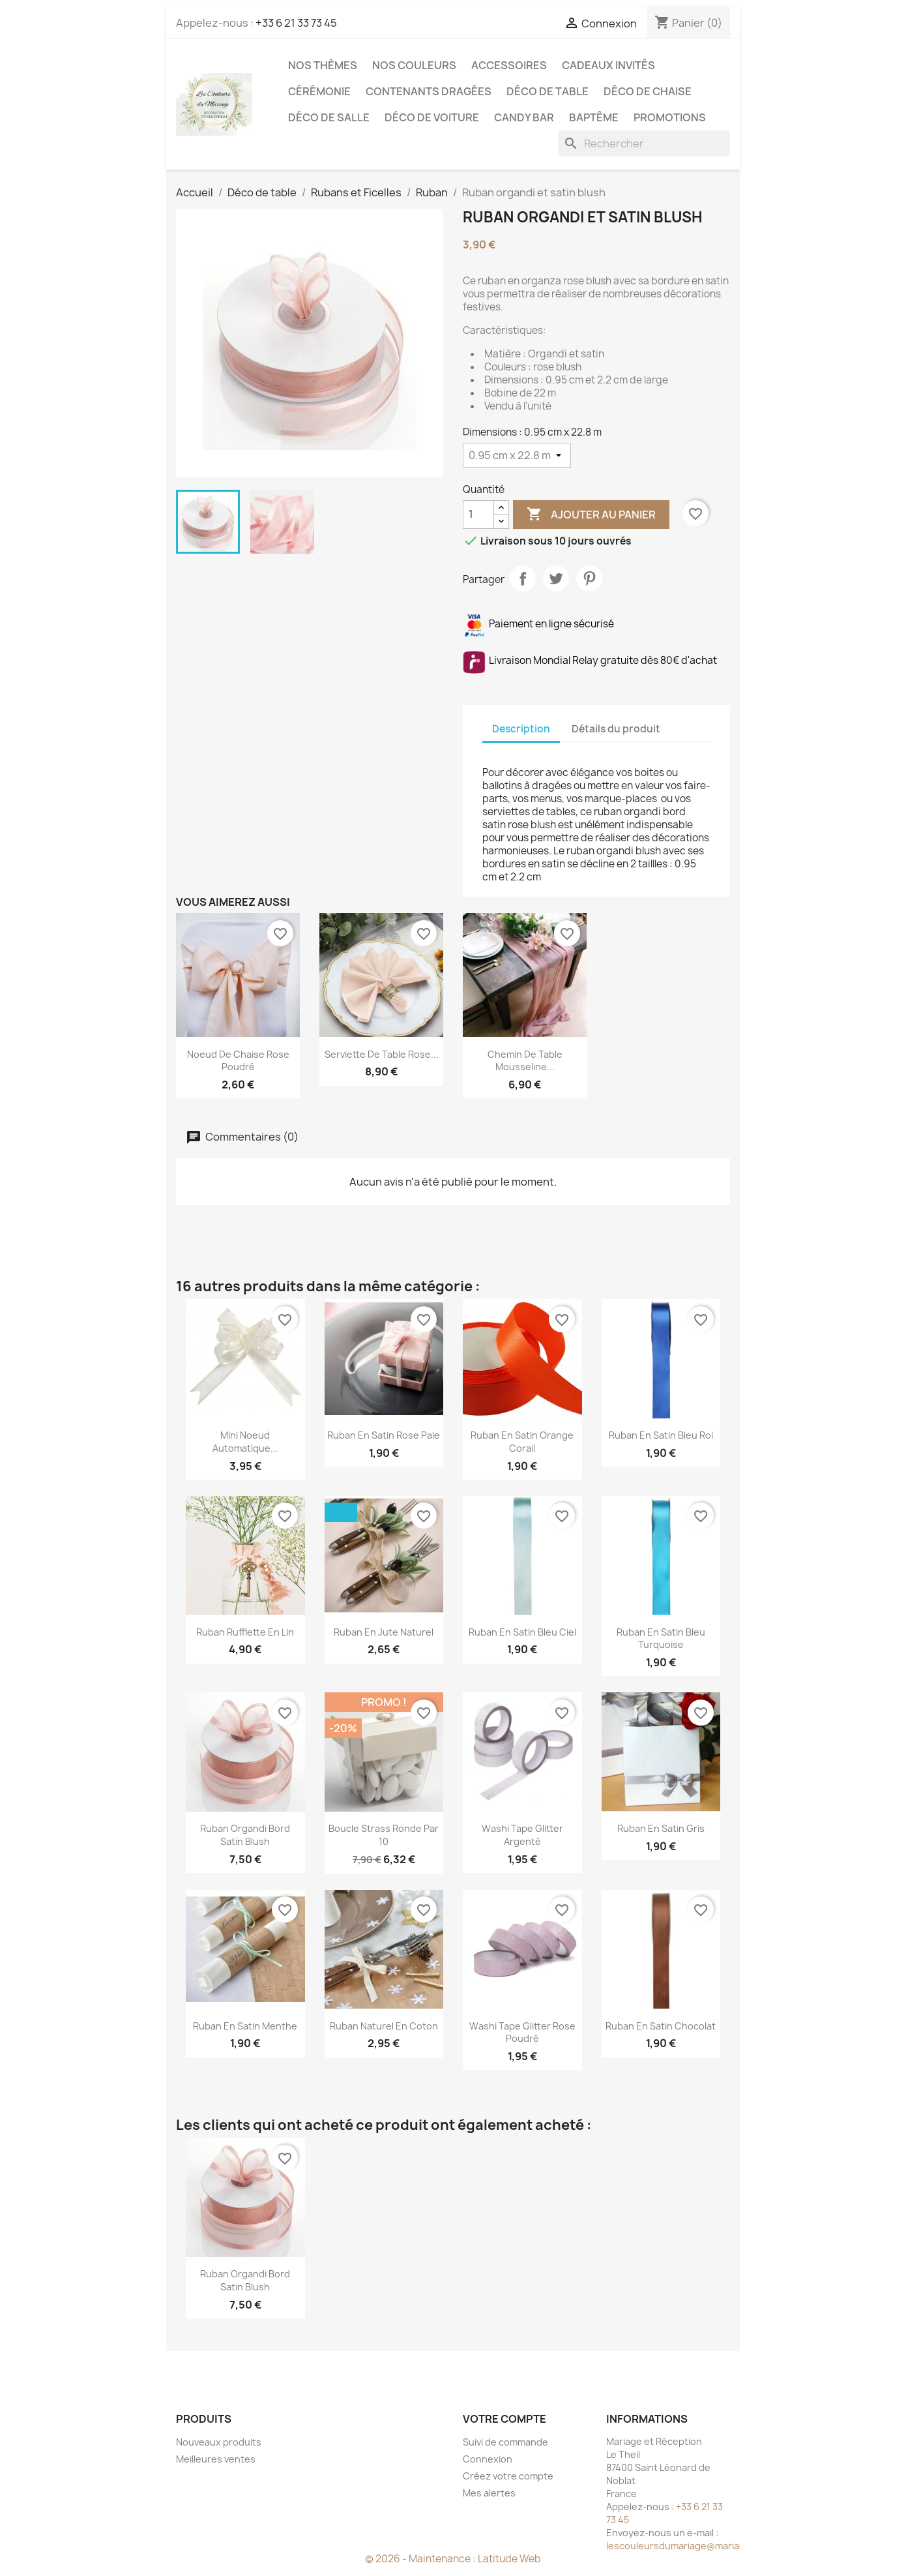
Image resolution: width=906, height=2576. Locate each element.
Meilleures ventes (216, 2459)
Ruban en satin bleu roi (661, 1435)
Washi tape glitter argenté (522, 1835)
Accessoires (509, 65)
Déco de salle (329, 117)
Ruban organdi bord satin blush (245, 1835)
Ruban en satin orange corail (522, 1441)
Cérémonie (319, 91)
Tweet (556, 578)
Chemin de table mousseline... (525, 1060)
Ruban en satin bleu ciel (522, 1632)
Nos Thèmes (322, 65)
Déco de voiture (432, 117)
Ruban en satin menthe (245, 2026)
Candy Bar (524, 117)
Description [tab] (521, 729)
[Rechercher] (644, 143)
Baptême (594, 117)
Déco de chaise (648, 91)
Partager (523, 578)
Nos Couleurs (414, 65)
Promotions (670, 117)
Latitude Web (509, 2559)
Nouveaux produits (218, 2442)
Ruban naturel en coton (384, 2026)
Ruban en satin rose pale (383, 1435)
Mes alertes (489, 2493)
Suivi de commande (505, 2442)
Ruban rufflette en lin (245, 1632)
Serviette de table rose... (382, 1054)
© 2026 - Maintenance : (421, 2559)
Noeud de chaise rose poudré (238, 1060)
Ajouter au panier (591, 514)
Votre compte (504, 2419)
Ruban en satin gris (661, 1828)
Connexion (487, 2459)
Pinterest (589, 578)
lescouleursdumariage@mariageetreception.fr (710, 2545)
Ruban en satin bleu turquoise (661, 1638)
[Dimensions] (517, 455)
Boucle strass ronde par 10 (384, 1835)
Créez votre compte (508, 2476)
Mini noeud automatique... (245, 1441)
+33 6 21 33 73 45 (296, 23)
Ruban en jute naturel (383, 1632)
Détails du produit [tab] (616, 729)
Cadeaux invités (608, 65)
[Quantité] (478, 514)
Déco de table (547, 91)
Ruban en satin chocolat (661, 2026)
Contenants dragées (428, 91)
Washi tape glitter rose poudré (522, 2032)
